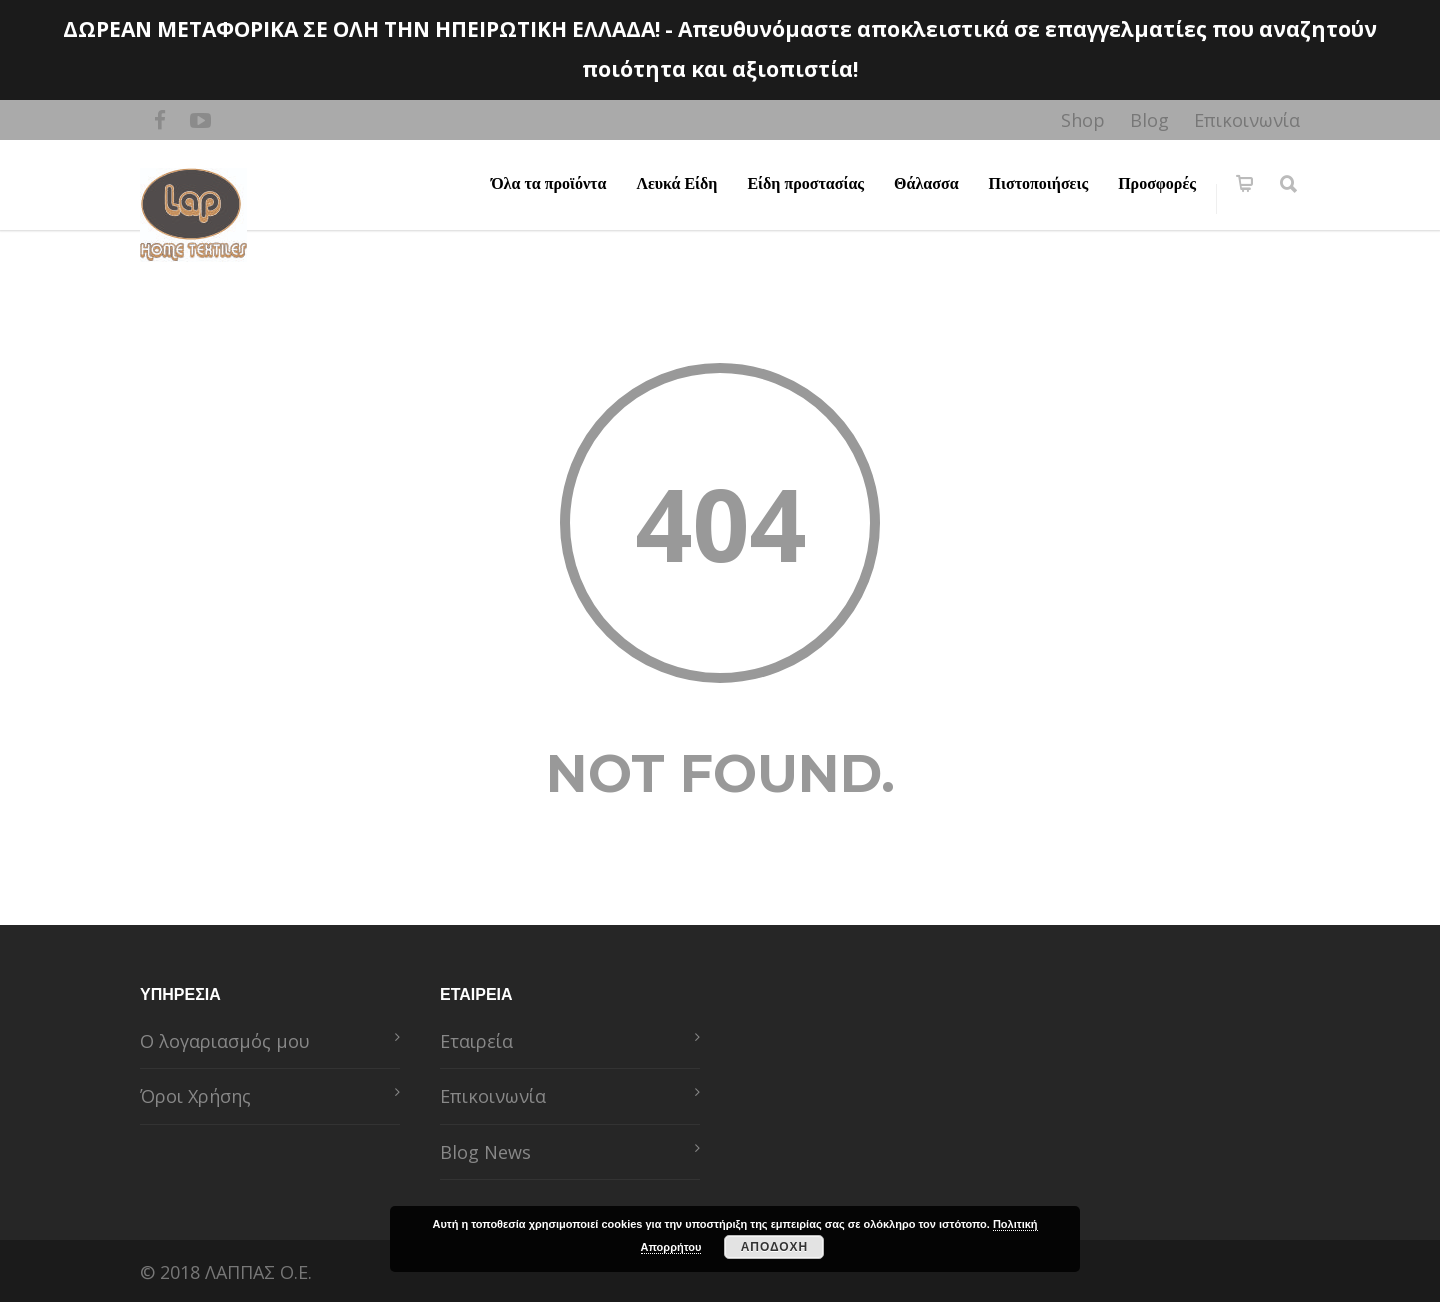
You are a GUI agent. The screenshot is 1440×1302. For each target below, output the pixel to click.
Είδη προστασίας (805, 183)
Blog (1149, 120)
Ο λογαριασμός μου (225, 1041)
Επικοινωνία (1247, 120)
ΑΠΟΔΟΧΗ (775, 1247)
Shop (1083, 120)
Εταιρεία (476, 1041)
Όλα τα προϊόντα (548, 183)
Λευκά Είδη (676, 183)
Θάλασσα (926, 183)
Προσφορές (1157, 183)
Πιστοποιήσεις (1039, 183)
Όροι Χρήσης (195, 1096)
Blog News (485, 1152)
